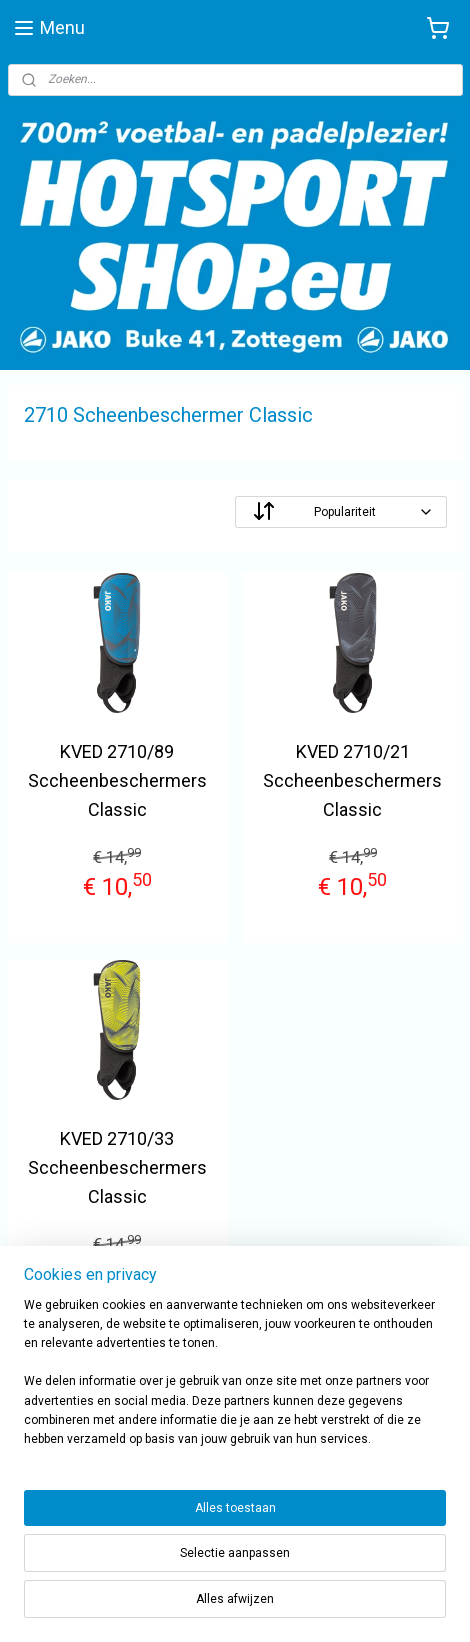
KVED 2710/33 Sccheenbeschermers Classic (117, 1167)
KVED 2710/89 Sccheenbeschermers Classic (117, 780)
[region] (235, 1381)
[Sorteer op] (341, 512)
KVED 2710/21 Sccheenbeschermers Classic (352, 780)
